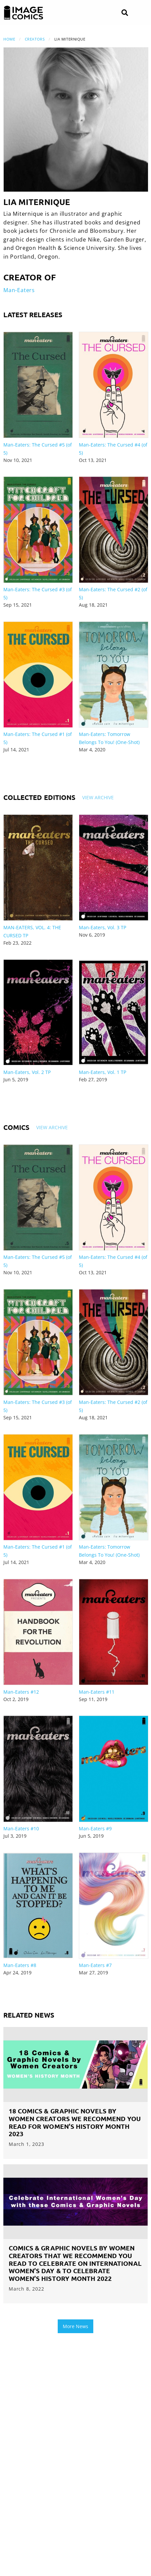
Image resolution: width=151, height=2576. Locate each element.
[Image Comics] (23, 12)
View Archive (98, 797)
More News (75, 2326)
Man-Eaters (19, 290)
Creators (35, 39)
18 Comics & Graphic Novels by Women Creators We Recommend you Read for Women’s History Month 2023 (75, 2122)
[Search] (124, 12)
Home (9, 39)
